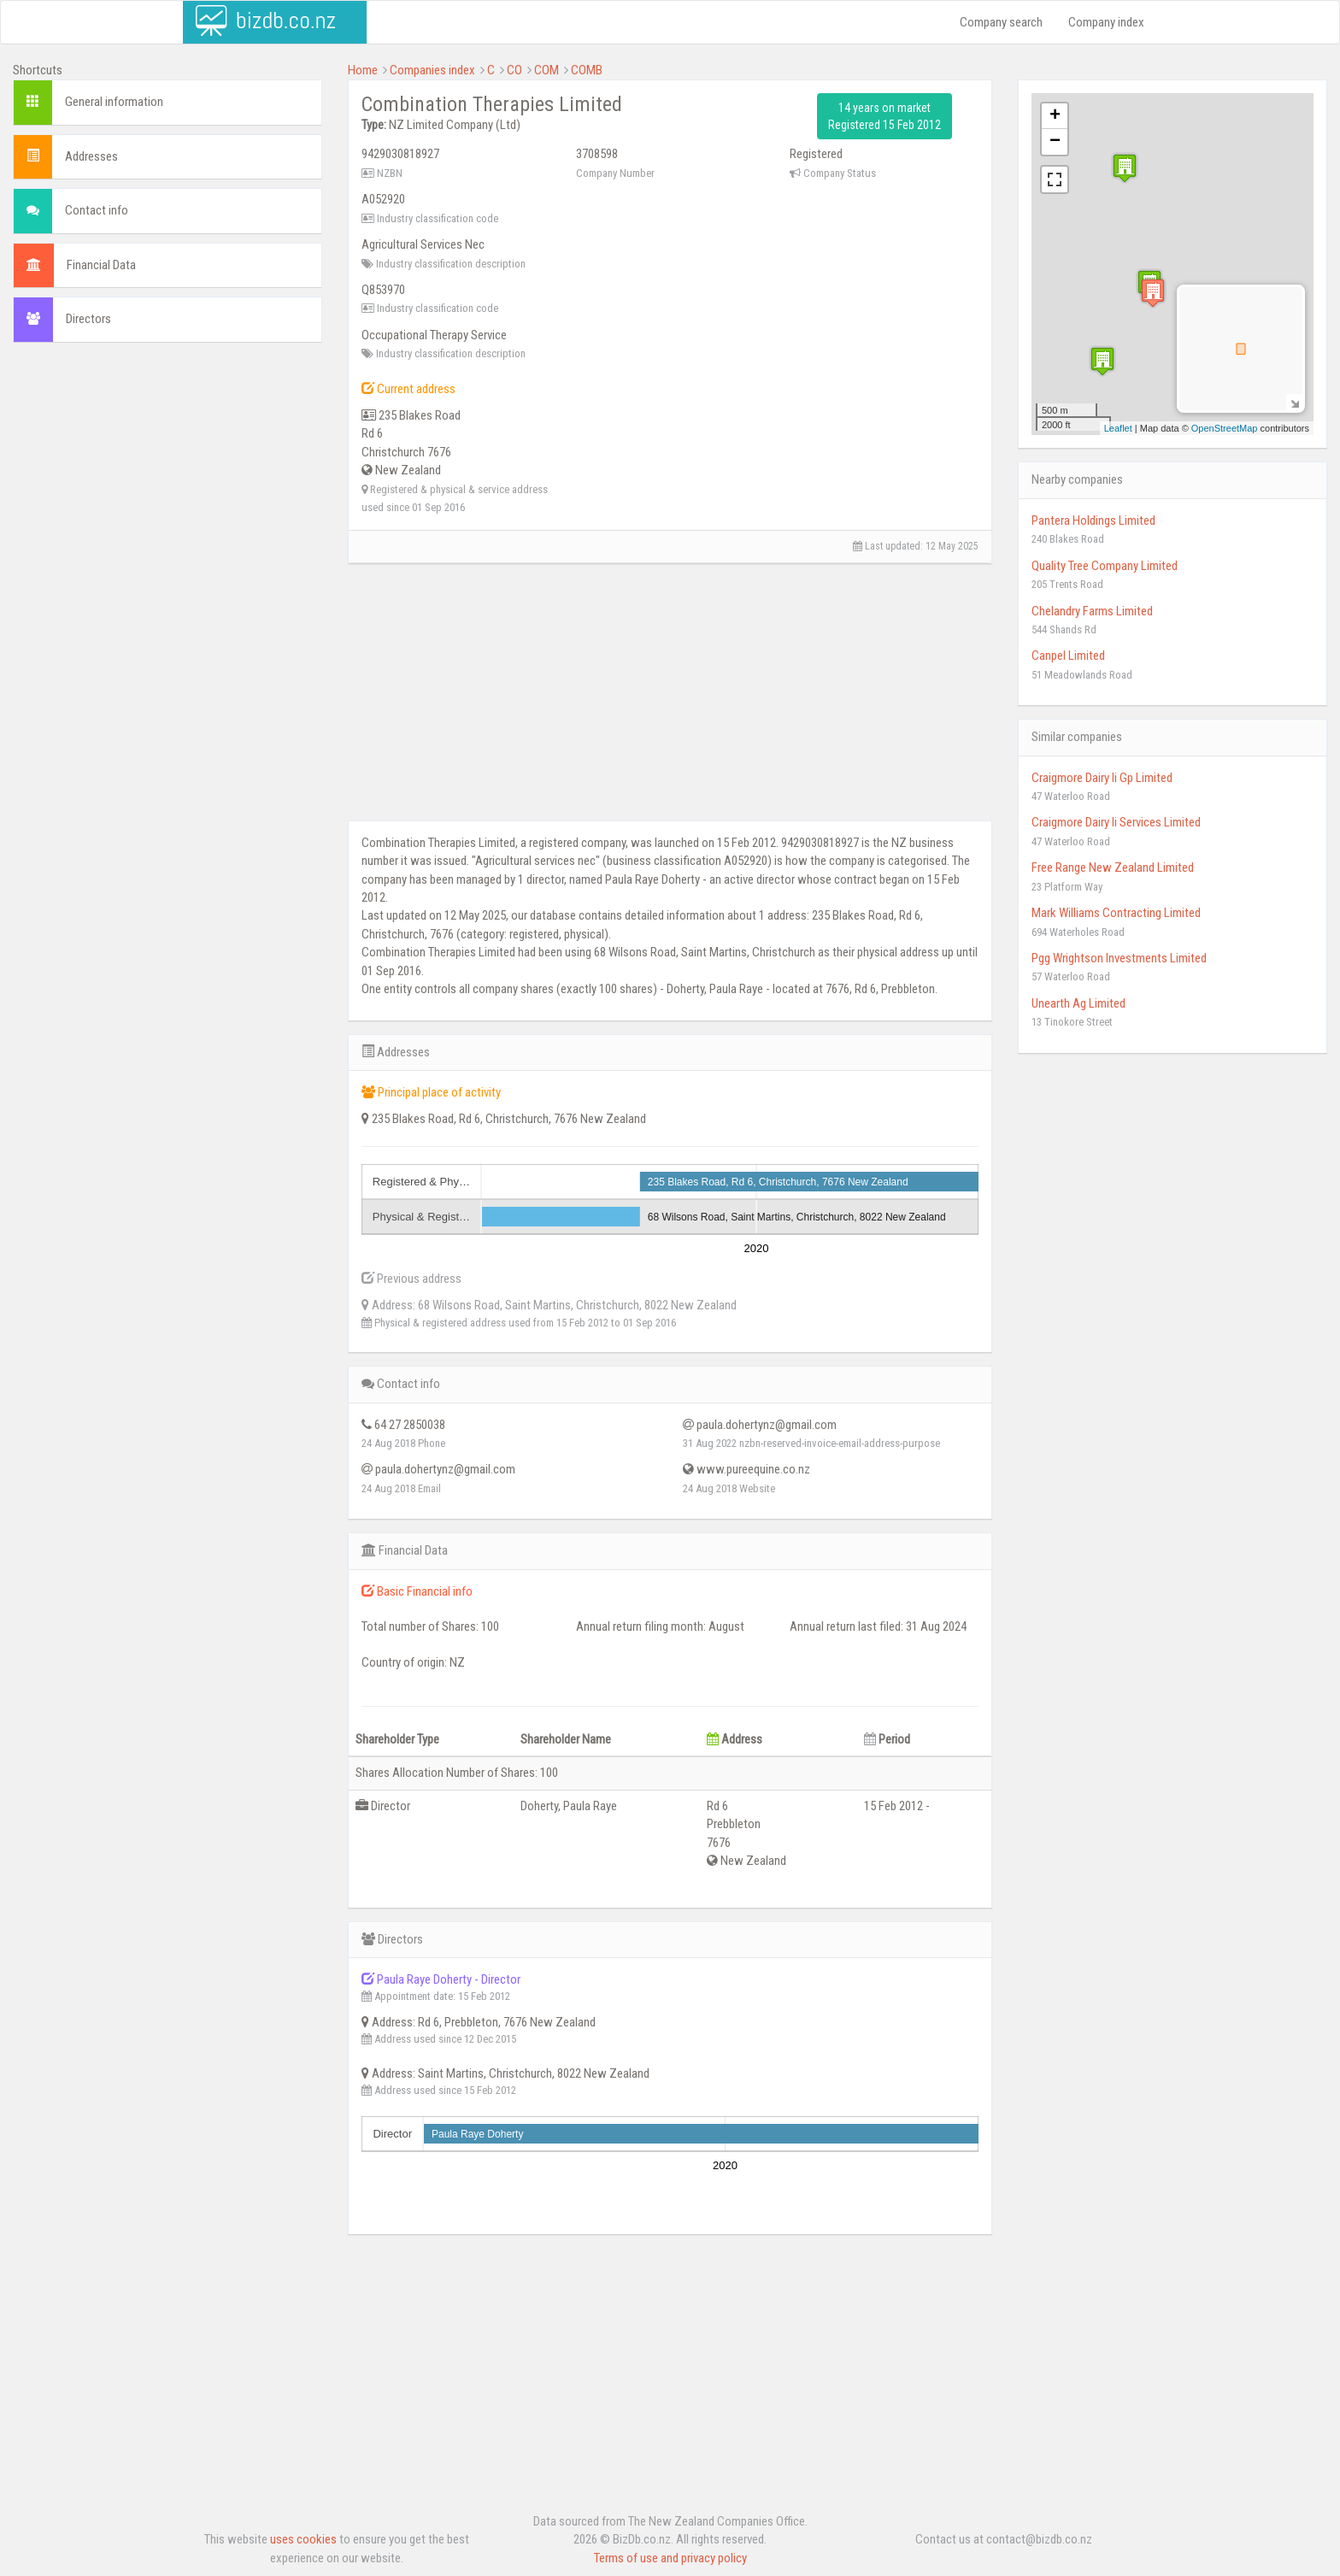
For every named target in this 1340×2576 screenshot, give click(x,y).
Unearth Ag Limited (1078, 1003)
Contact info (96, 210)
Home (363, 70)
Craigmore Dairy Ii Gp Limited (1101, 777)
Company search (1001, 22)
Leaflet (1118, 428)
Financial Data (101, 265)
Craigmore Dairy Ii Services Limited (1116, 822)
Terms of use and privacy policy (670, 2558)
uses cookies (303, 2539)
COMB (586, 70)
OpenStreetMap (1224, 428)
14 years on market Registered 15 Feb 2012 (884, 116)
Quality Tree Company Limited (1104, 565)
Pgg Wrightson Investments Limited (1119, 958)
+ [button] (1055, 116)
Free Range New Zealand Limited (1112, 867)
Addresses (91, 156)
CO (514, 70)
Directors (88, 318)
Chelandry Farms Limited (1092, 611)
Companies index (432, 70)
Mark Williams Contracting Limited (1116, 912)
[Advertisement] (167, 479)
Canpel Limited (1068, 655)
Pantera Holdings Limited (1093, 520)
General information (114, 101)
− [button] (1055, 142)
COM (546, 70)
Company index (1106, 22)
